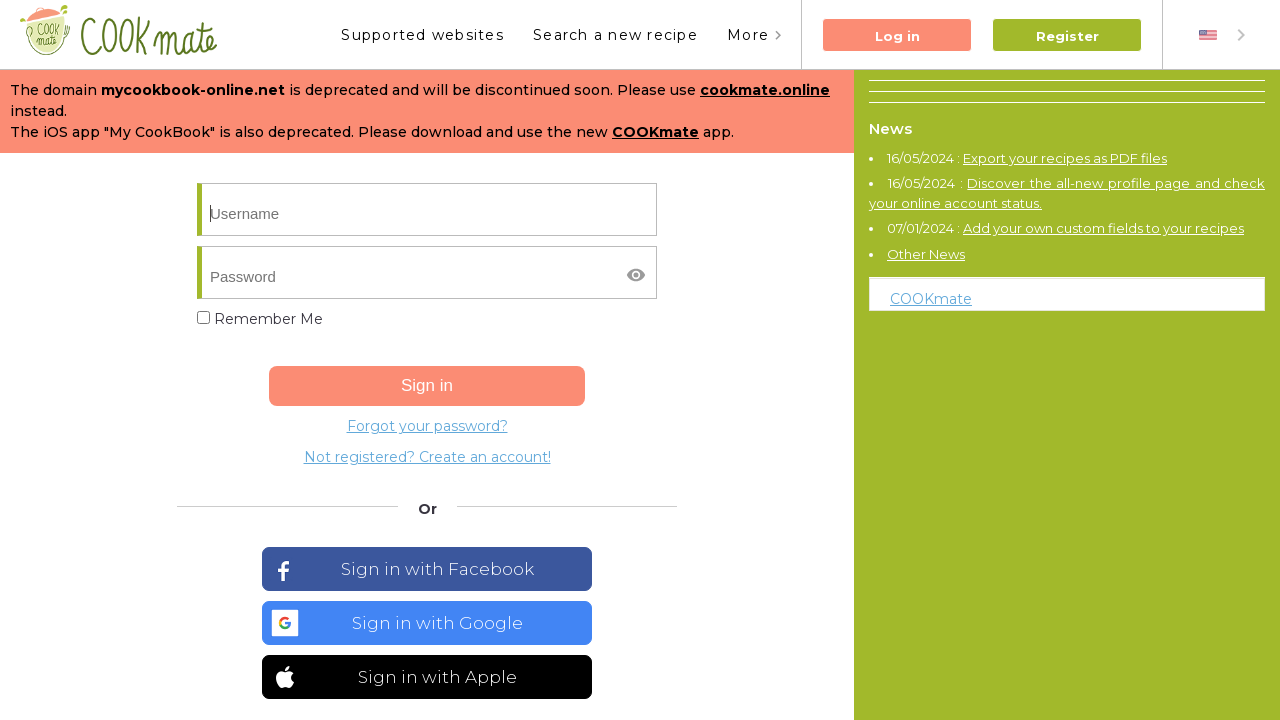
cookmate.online (765, 90)
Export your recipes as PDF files (1065, 158)
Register (1067, 36)
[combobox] (1224, 35)
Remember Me (260, 319)
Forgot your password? (427, 426)
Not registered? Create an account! (427, 457)
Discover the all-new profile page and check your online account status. (1067, 193)
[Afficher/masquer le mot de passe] (636, 275)
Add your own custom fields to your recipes (1103, 228)
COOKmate (931, 299)
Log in (897, 36)
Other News (926, 254)
